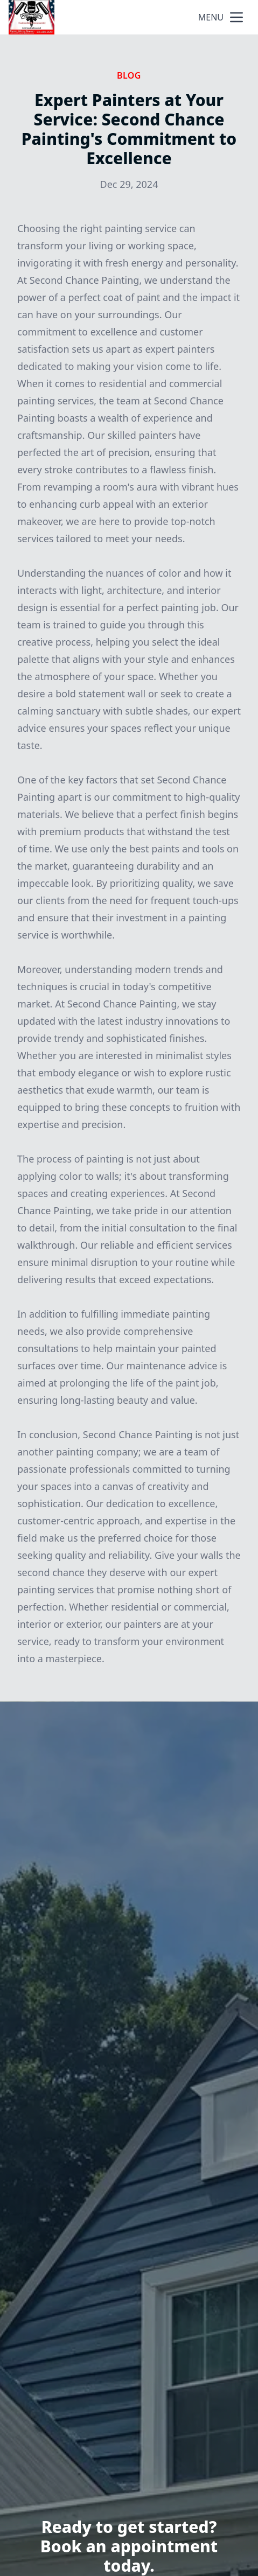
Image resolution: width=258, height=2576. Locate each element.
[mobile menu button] (236, 17)
